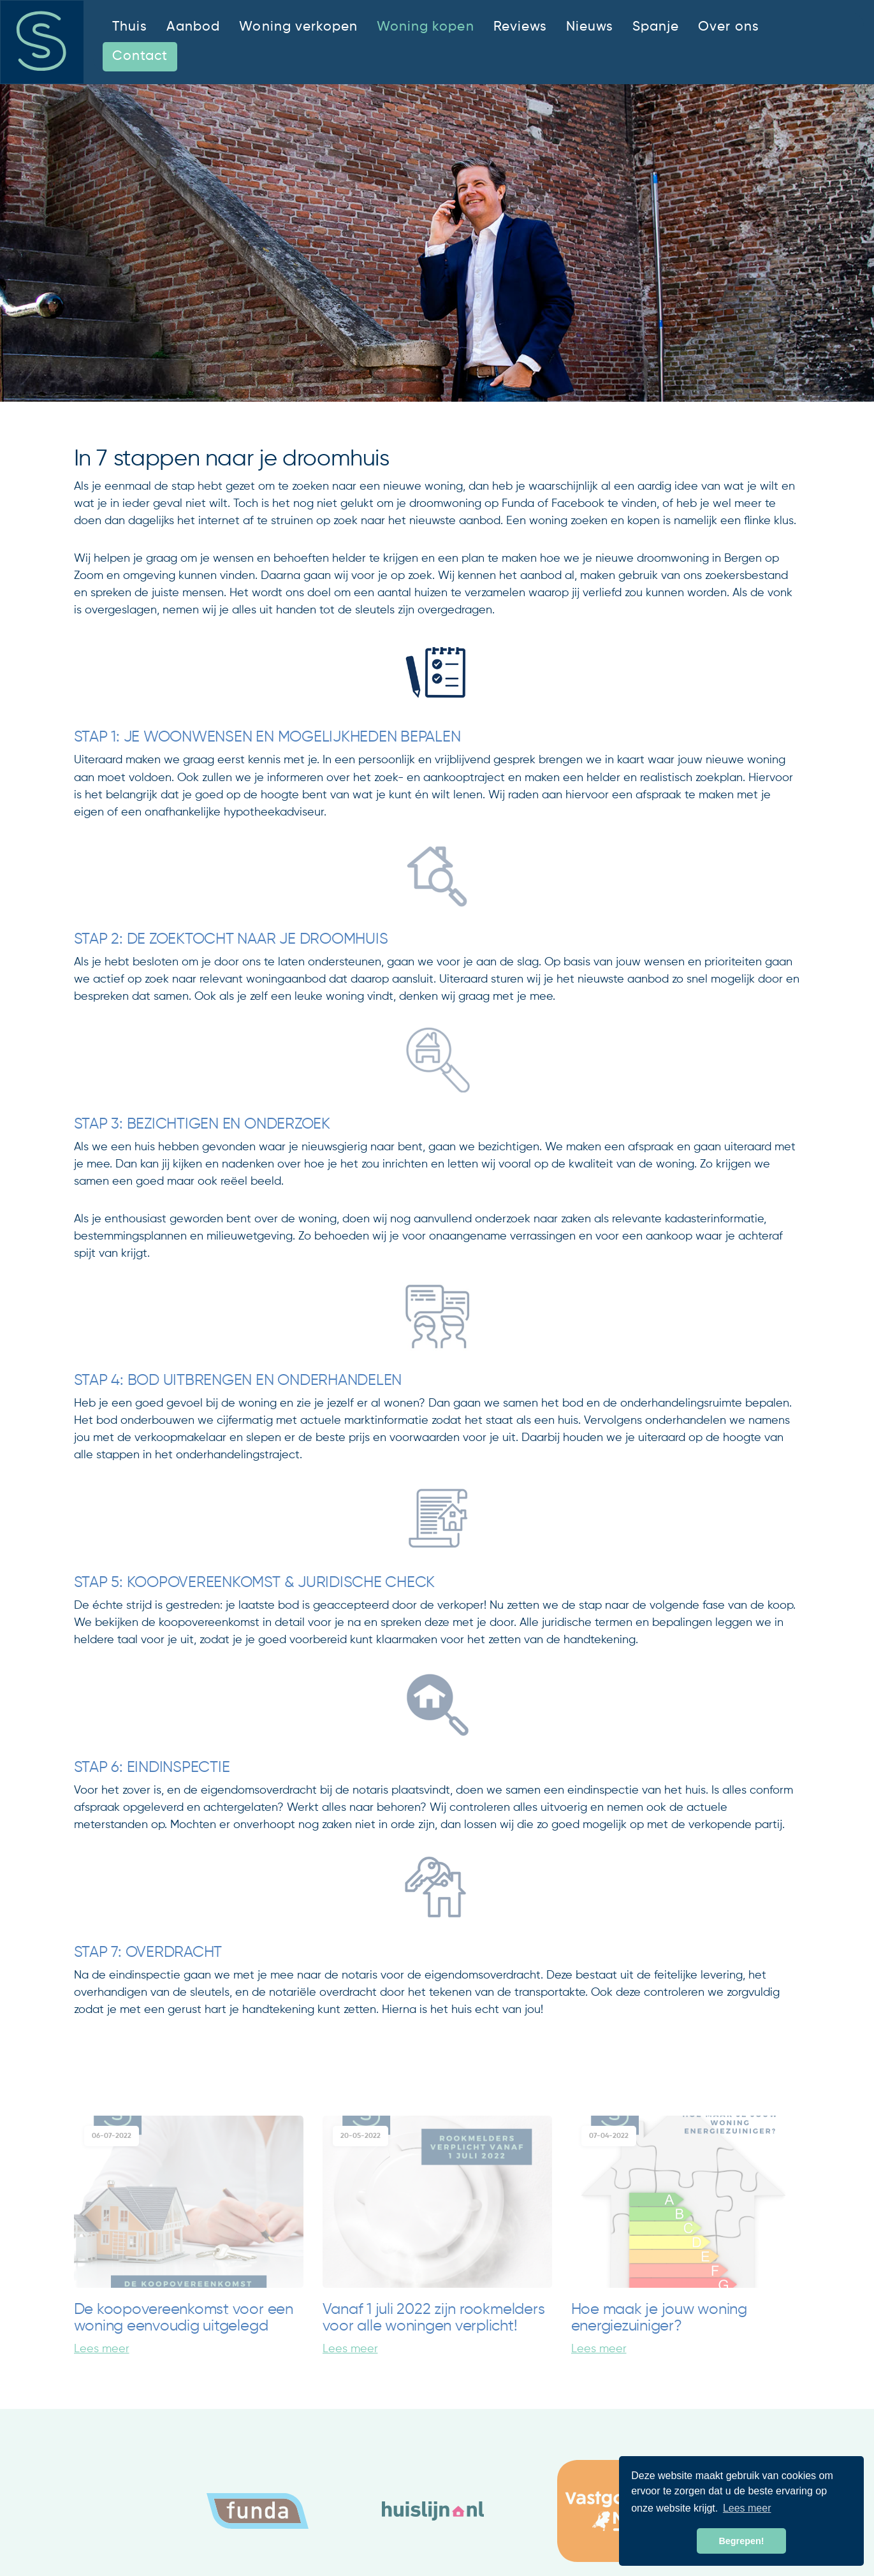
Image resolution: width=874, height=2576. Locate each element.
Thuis (129, 27)
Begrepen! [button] (741, 2541)
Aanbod (193, 27)
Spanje (655, 27)
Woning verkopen (298, 27)
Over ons (728, 27)
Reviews (520, 27)
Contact (140, 56)
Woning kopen (425, 27)
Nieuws (589, 27)
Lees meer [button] (747, 2508)
